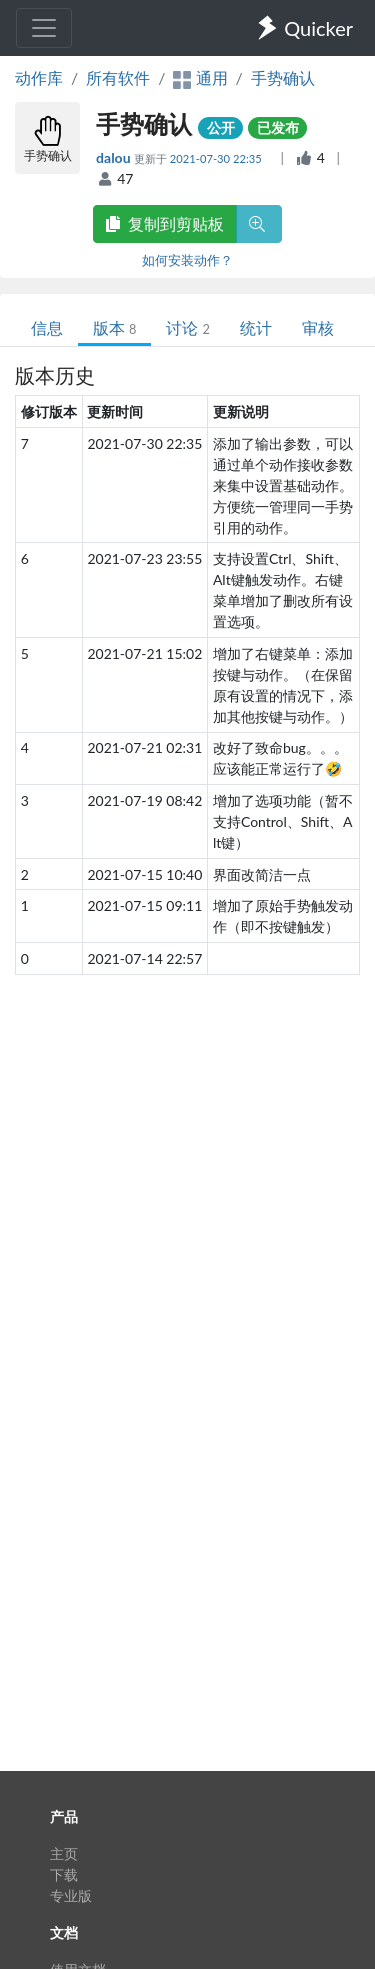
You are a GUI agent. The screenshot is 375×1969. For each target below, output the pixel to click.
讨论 (187, 327)
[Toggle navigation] (44, 28)
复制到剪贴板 (165, 223)
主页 (64, 1853)
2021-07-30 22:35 (217, 158)
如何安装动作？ (187, 260)
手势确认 (283, 77)
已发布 (278, 127)
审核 (318, 327)
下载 (64, 1874)
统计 (256, 327)
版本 (114, 327)
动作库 (39, 77)
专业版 (71, 1895)
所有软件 (118, 77)
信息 (47, 327)
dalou (115, 157)
